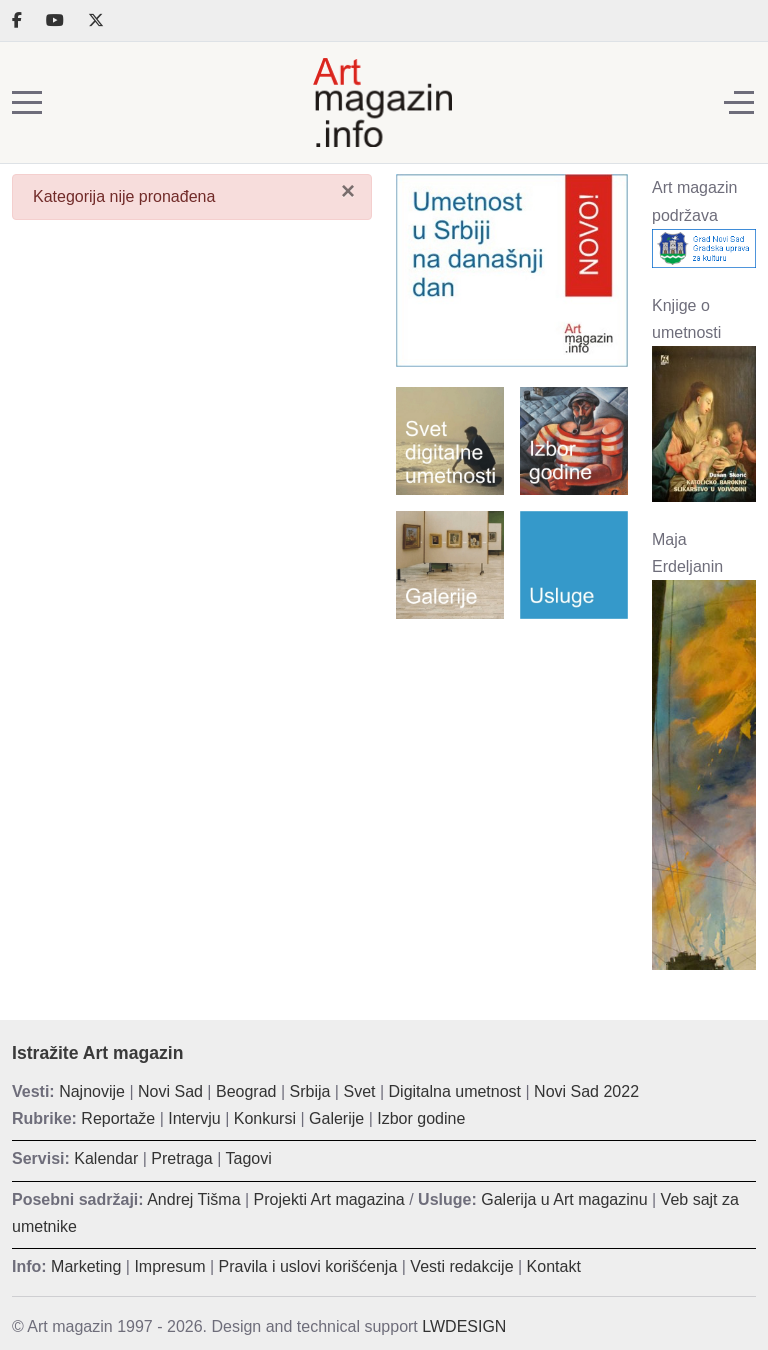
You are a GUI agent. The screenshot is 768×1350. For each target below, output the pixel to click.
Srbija (310, 1091)
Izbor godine (421, 1118)
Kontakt (554, 1266)
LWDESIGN (464, 1326)
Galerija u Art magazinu (564, 1199)
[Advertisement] (512, 739)
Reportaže (118, 1118)
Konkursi (265, 1118)
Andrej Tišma (193, 1199)
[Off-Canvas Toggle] (739, 103)
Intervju (194, 1118)
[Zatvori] (348, 190)
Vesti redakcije (461, 1266)
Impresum (169, 1266)
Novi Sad (170, 1091)
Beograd (246, 1091)
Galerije (336, 1118)
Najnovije (92, 1091)
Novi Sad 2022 (586, 1091)
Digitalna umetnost (455, 1091)
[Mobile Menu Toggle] (27, 103)
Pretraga (181, 1158)
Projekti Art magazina (329, 1199)
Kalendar (106, 1158)
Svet (359, 1091)
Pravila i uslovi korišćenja (308, 1266)
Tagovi (249, 1158)
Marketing (86, 1266)
